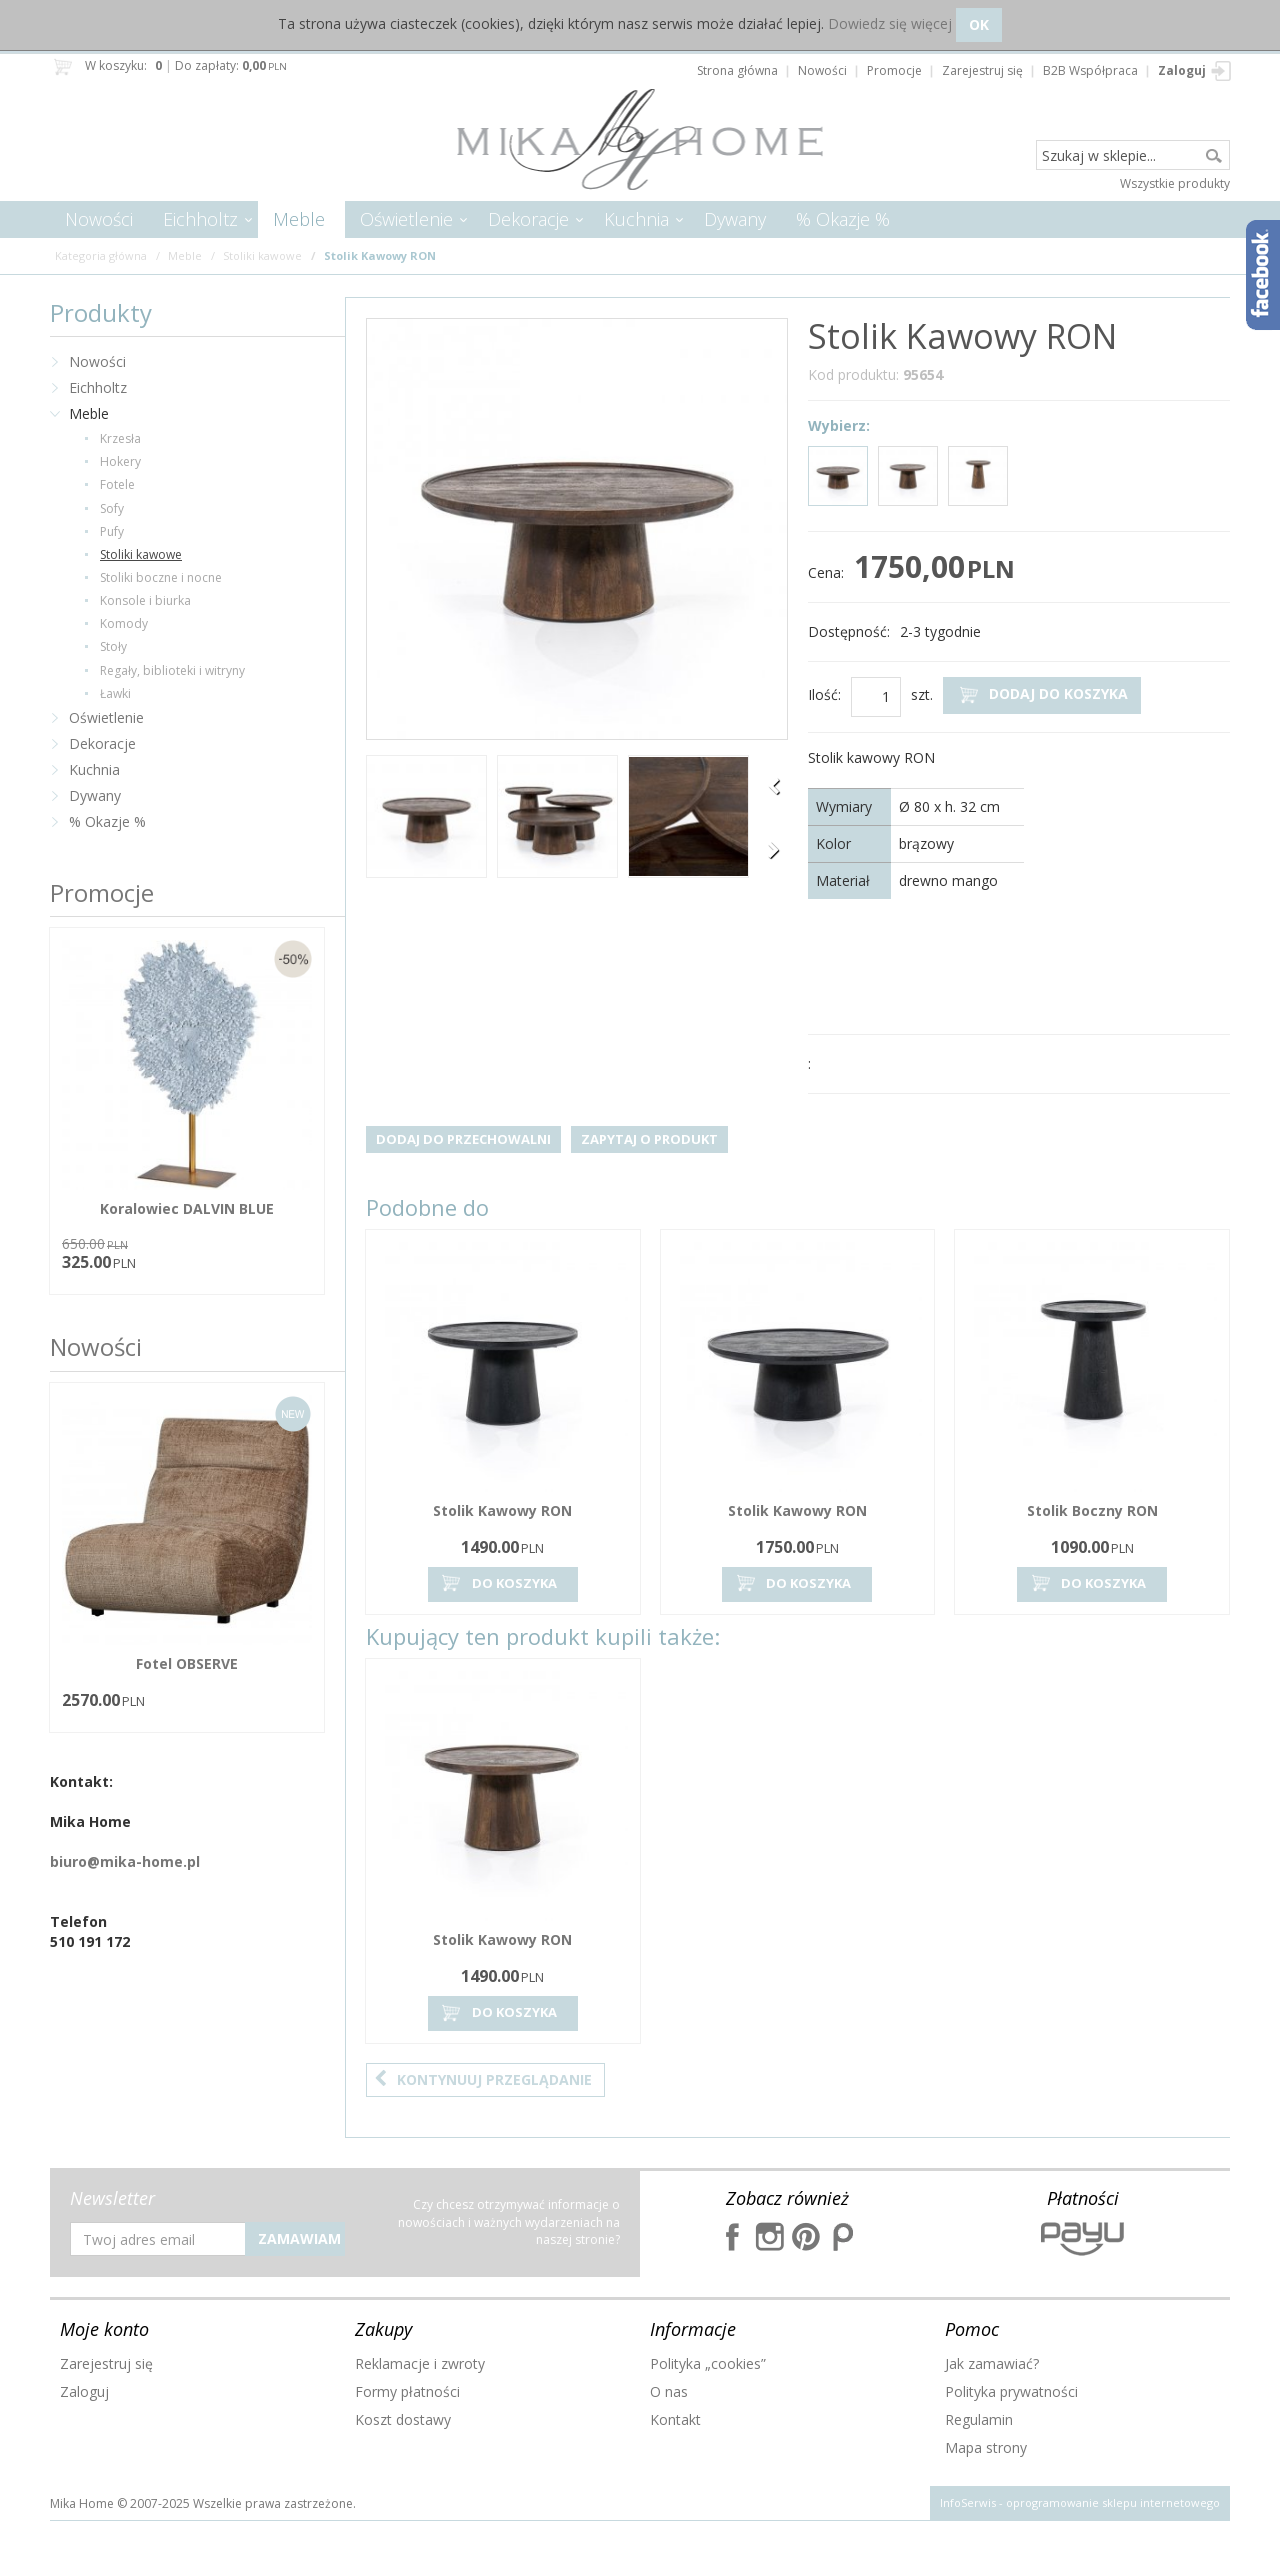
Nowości (99, 219)
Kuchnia (636, 219)
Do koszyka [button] (498, 1583)
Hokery (120, 461)
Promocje (102, 892)
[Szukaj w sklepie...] (1133, 156)
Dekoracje (528, 219)
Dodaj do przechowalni (463, 1139)
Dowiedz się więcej (890, 23)
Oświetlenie (406, 219)
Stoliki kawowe (141, 554)
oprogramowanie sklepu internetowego (1113, 2502)
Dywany (735, 219)
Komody (124, 623)
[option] (426, 819)
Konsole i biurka (145, 600)
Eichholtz (200, 219)
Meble (299, 219)
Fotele (117, 484)
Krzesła (120, 438)
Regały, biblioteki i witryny (172, 670)
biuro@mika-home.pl (125, 1861)
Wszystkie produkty (1175, 183)
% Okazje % (843, 219)
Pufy (112, 531)
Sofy (112, 508)
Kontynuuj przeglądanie (483, 2079)
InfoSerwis (968, 2502)
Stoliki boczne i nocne (161, 577)
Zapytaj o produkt (649, 1139)
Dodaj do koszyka (1042, 694)
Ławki (115, 693)
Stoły (113, 646)
